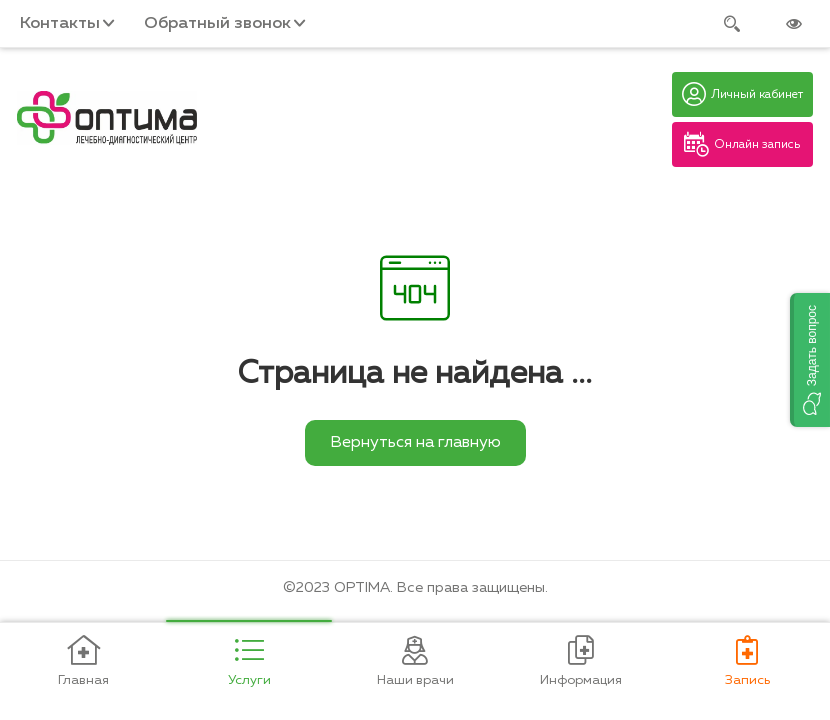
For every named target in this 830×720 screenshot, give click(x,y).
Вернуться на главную (415, 443)
